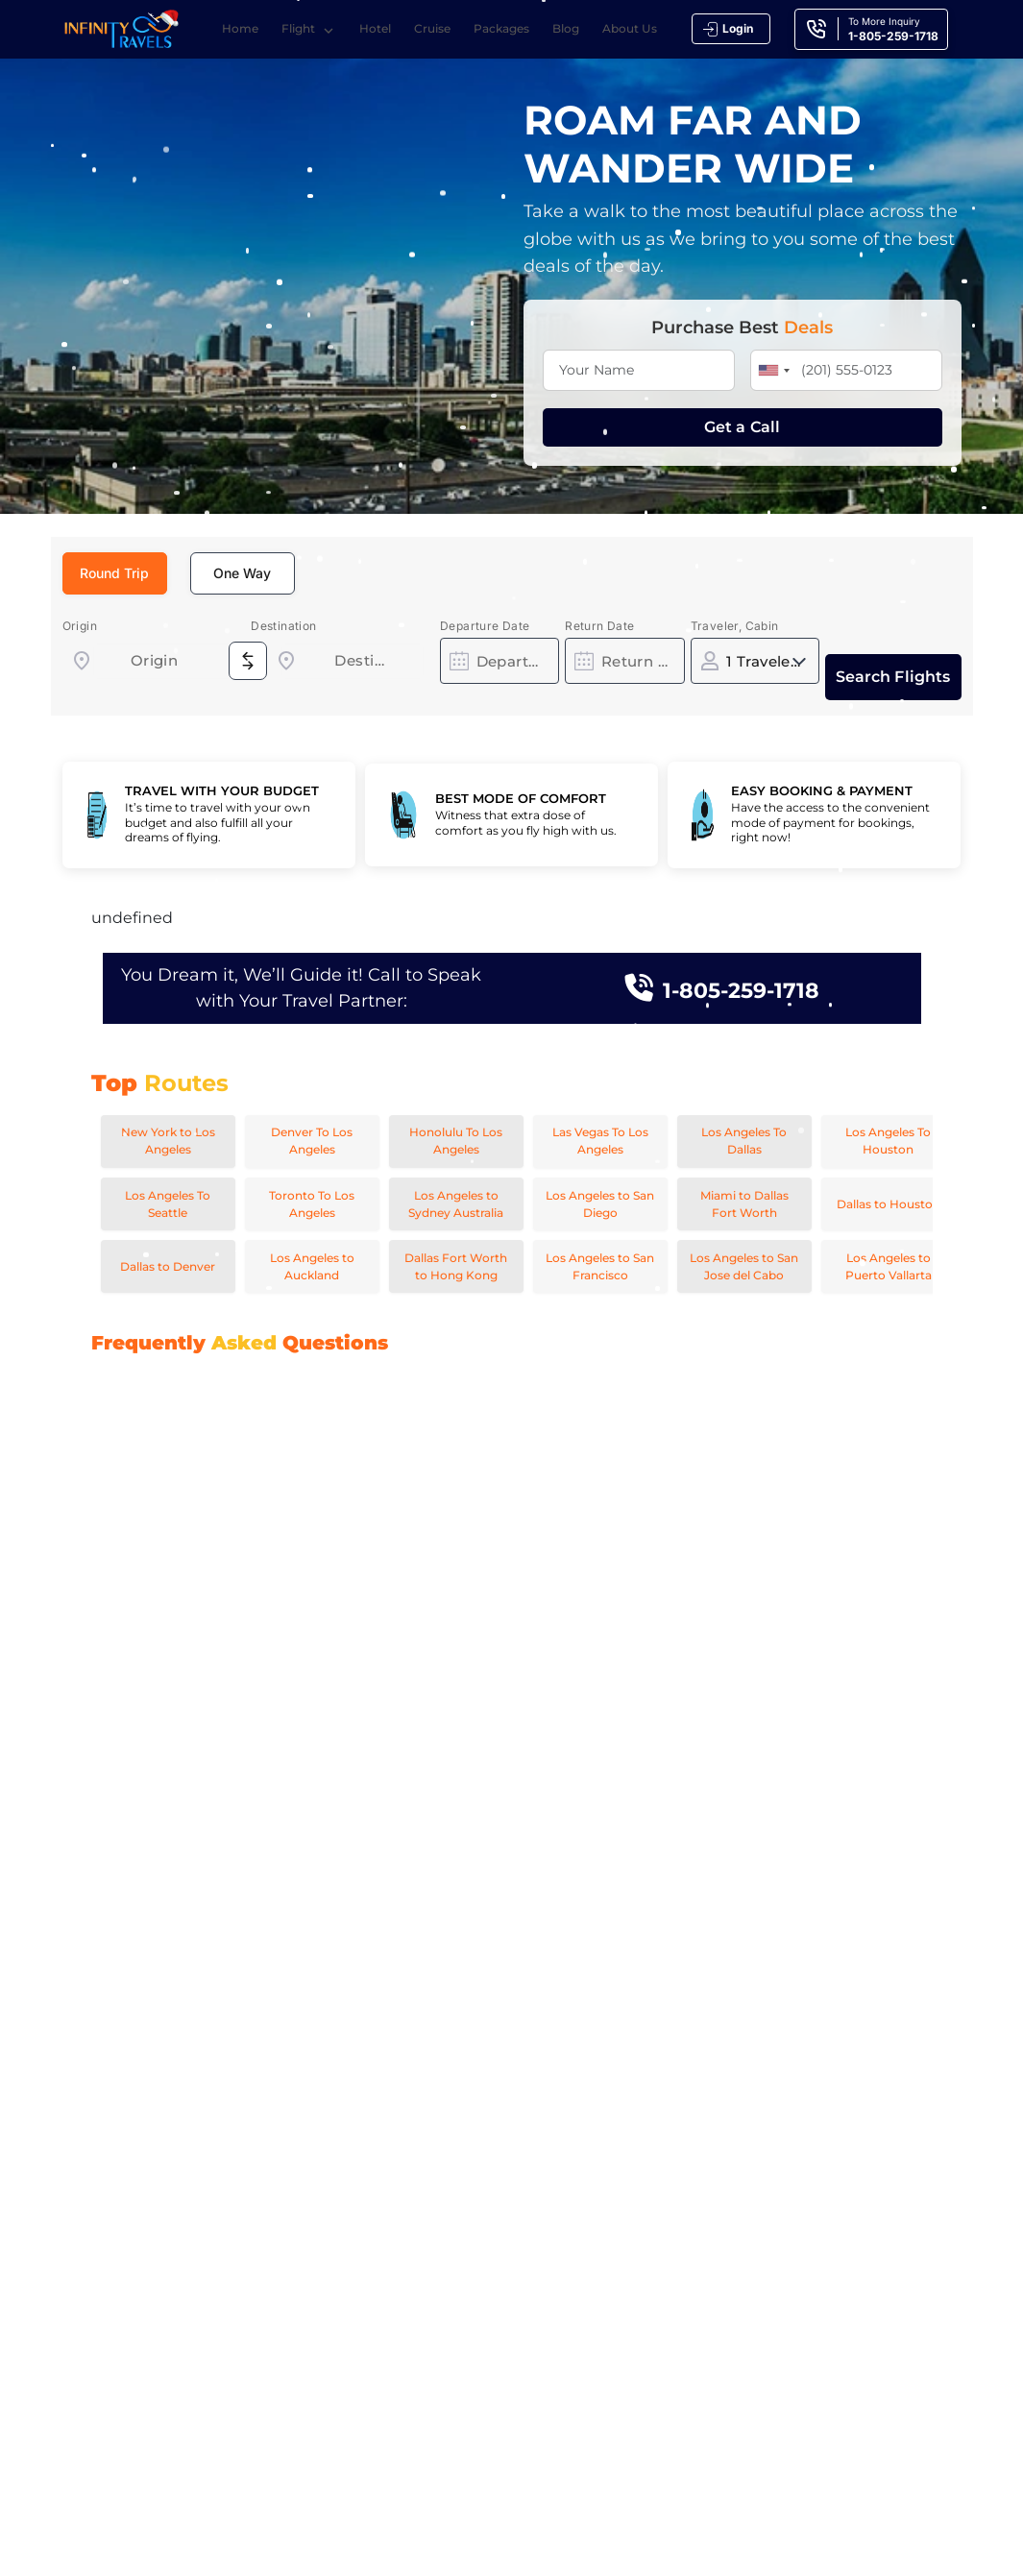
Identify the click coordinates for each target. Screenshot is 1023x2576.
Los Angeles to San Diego (600, 1204)
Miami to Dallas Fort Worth (744, 1204)
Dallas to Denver (167, 1266)
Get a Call (742, 427)
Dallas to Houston (888, 1204)
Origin (79, 626)
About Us (632, 28)
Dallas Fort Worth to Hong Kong (455, 1266)
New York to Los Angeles (168, 1140)
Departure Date (485, 626)
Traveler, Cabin (735, 626)
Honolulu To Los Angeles (455, 1140)
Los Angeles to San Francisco (600, 1266)
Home (243, 28)
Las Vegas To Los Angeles (600, 1140)
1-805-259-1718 (740, 988)
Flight (311, 29)
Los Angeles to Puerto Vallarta (888, 1266)
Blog (568, 28)
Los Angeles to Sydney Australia (455, 1204)
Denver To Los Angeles (312, 1140)
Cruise (435, 28)
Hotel (378, 28)
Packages (504, 28)
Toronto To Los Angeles (311, 1204)
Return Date (599, 626)
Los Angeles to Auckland (312, 1266)
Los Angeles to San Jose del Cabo (744, 1266)
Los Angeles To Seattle (167, 1204)
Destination (283, 626)
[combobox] (154, 661)
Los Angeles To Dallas (744, 1140)
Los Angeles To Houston (888, 1140)
